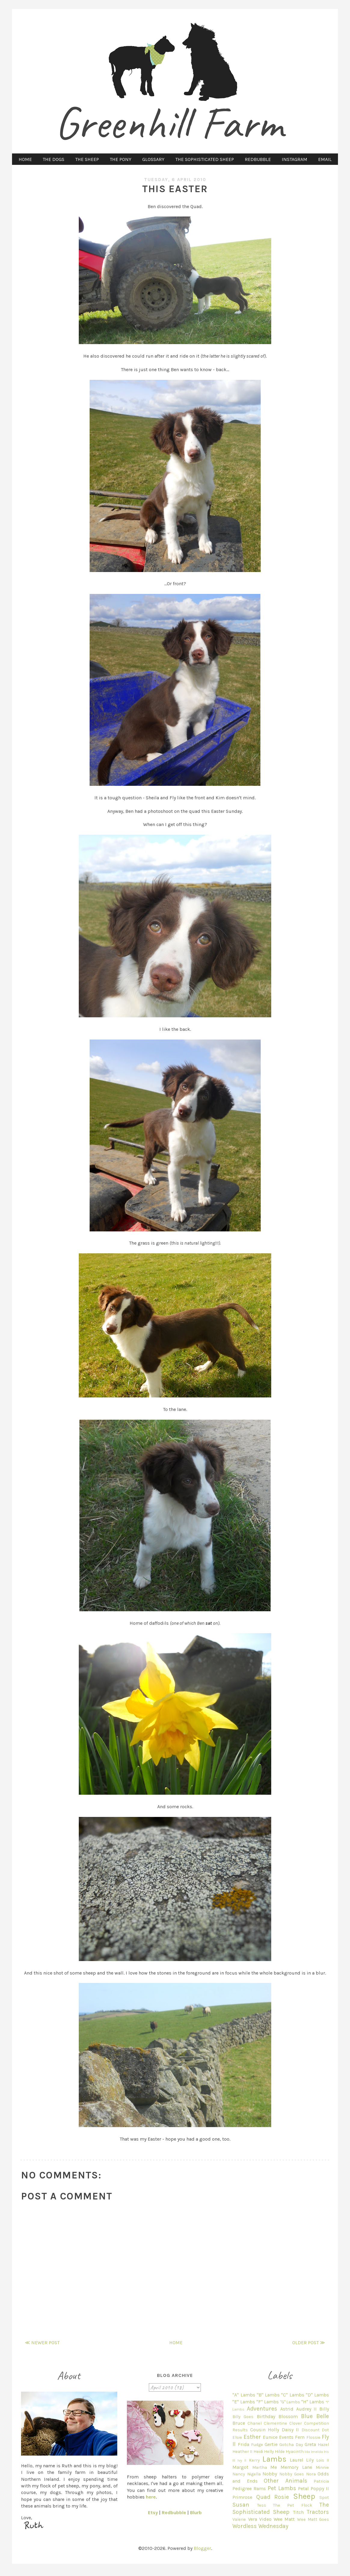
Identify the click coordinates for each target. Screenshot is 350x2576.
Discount (311, 2429)
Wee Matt (284, 2519)
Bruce (238, 2423)
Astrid (286, 2409)
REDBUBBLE (258, 159)
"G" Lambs (290, 2402)
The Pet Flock (292, 2505)
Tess (261, 2505)
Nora (311, 2474)
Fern (300, 2437)
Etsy (153, 2512)
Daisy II (290, 2429)
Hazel (323, 2444)
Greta (310, 2444)
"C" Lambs (292, 2395)
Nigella (254, 2474)
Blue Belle (315, 2416)
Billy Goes (242, 2416)
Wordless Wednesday (260, 2526)
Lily (310, 2460)
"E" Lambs (243, 2402)
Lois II (322, 2460)
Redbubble (174, 2512)
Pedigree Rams (249, 2488)
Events (286, 2437)
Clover (295, 2423)
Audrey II (306, 2409)
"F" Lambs (267, 2402)
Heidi (258, 2451)
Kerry (254, 2460)
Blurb (196, 2512)
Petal (303, 2488)
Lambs (274, 2459)
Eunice (270, 2437)
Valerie (239, 2519)
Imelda (317, 2451)
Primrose (242, 2497)
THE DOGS (53, 159)
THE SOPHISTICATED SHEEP (204, 159)
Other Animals (285, 2480)
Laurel (296, 2460)
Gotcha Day (291, 2444)
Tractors (318, 2511)
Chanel (254, 2423)
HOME (25, 159)
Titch (298, 2512)
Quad (263, 2496)
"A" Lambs (243, 2395)
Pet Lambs (282, 2488)
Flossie (313, 2437)
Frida (243, 2444)
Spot (324, 2497)
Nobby (269, 2474)
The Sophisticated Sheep (280, 2508)
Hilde (280, 2451)
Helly (269, 2451)
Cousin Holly (264, 2429)
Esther (252, 2436)
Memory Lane (296, 2467)
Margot (240, 2467)
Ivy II (242, 2460)
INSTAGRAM (294, 159)
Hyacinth (295, 2451)
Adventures (262, 2408)
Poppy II (320, 2488)
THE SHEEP (87, 159)
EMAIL (325, 159)
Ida (307, 2451)
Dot (325, 2429)
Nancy (238, 2474)
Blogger (202, 2548)
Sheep (304, 2496)
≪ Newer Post (42, 2342)
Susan (240, 2504)
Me (273, 2467)
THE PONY (120, 159)
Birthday (266, 2416)
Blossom (288, 2416)
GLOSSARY (153, 159)
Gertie (271, 2444)
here (151, 2497)
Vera (252, 2519)
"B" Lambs (268, 2395)
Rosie (281, 2496)
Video (265, 2519)
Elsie (237, 2437)
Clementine (275, 2423)
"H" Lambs (312, 2402)
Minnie (322, 2467)
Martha (259, 2467)
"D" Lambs (317, 2395)
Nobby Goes (291, 2474)
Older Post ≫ (308, 2342)
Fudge (257, 2444)
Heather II (242, 2451)
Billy (324, 2409)
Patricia (321, 2481)
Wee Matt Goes (313, 2519)
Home (176, 2342)
